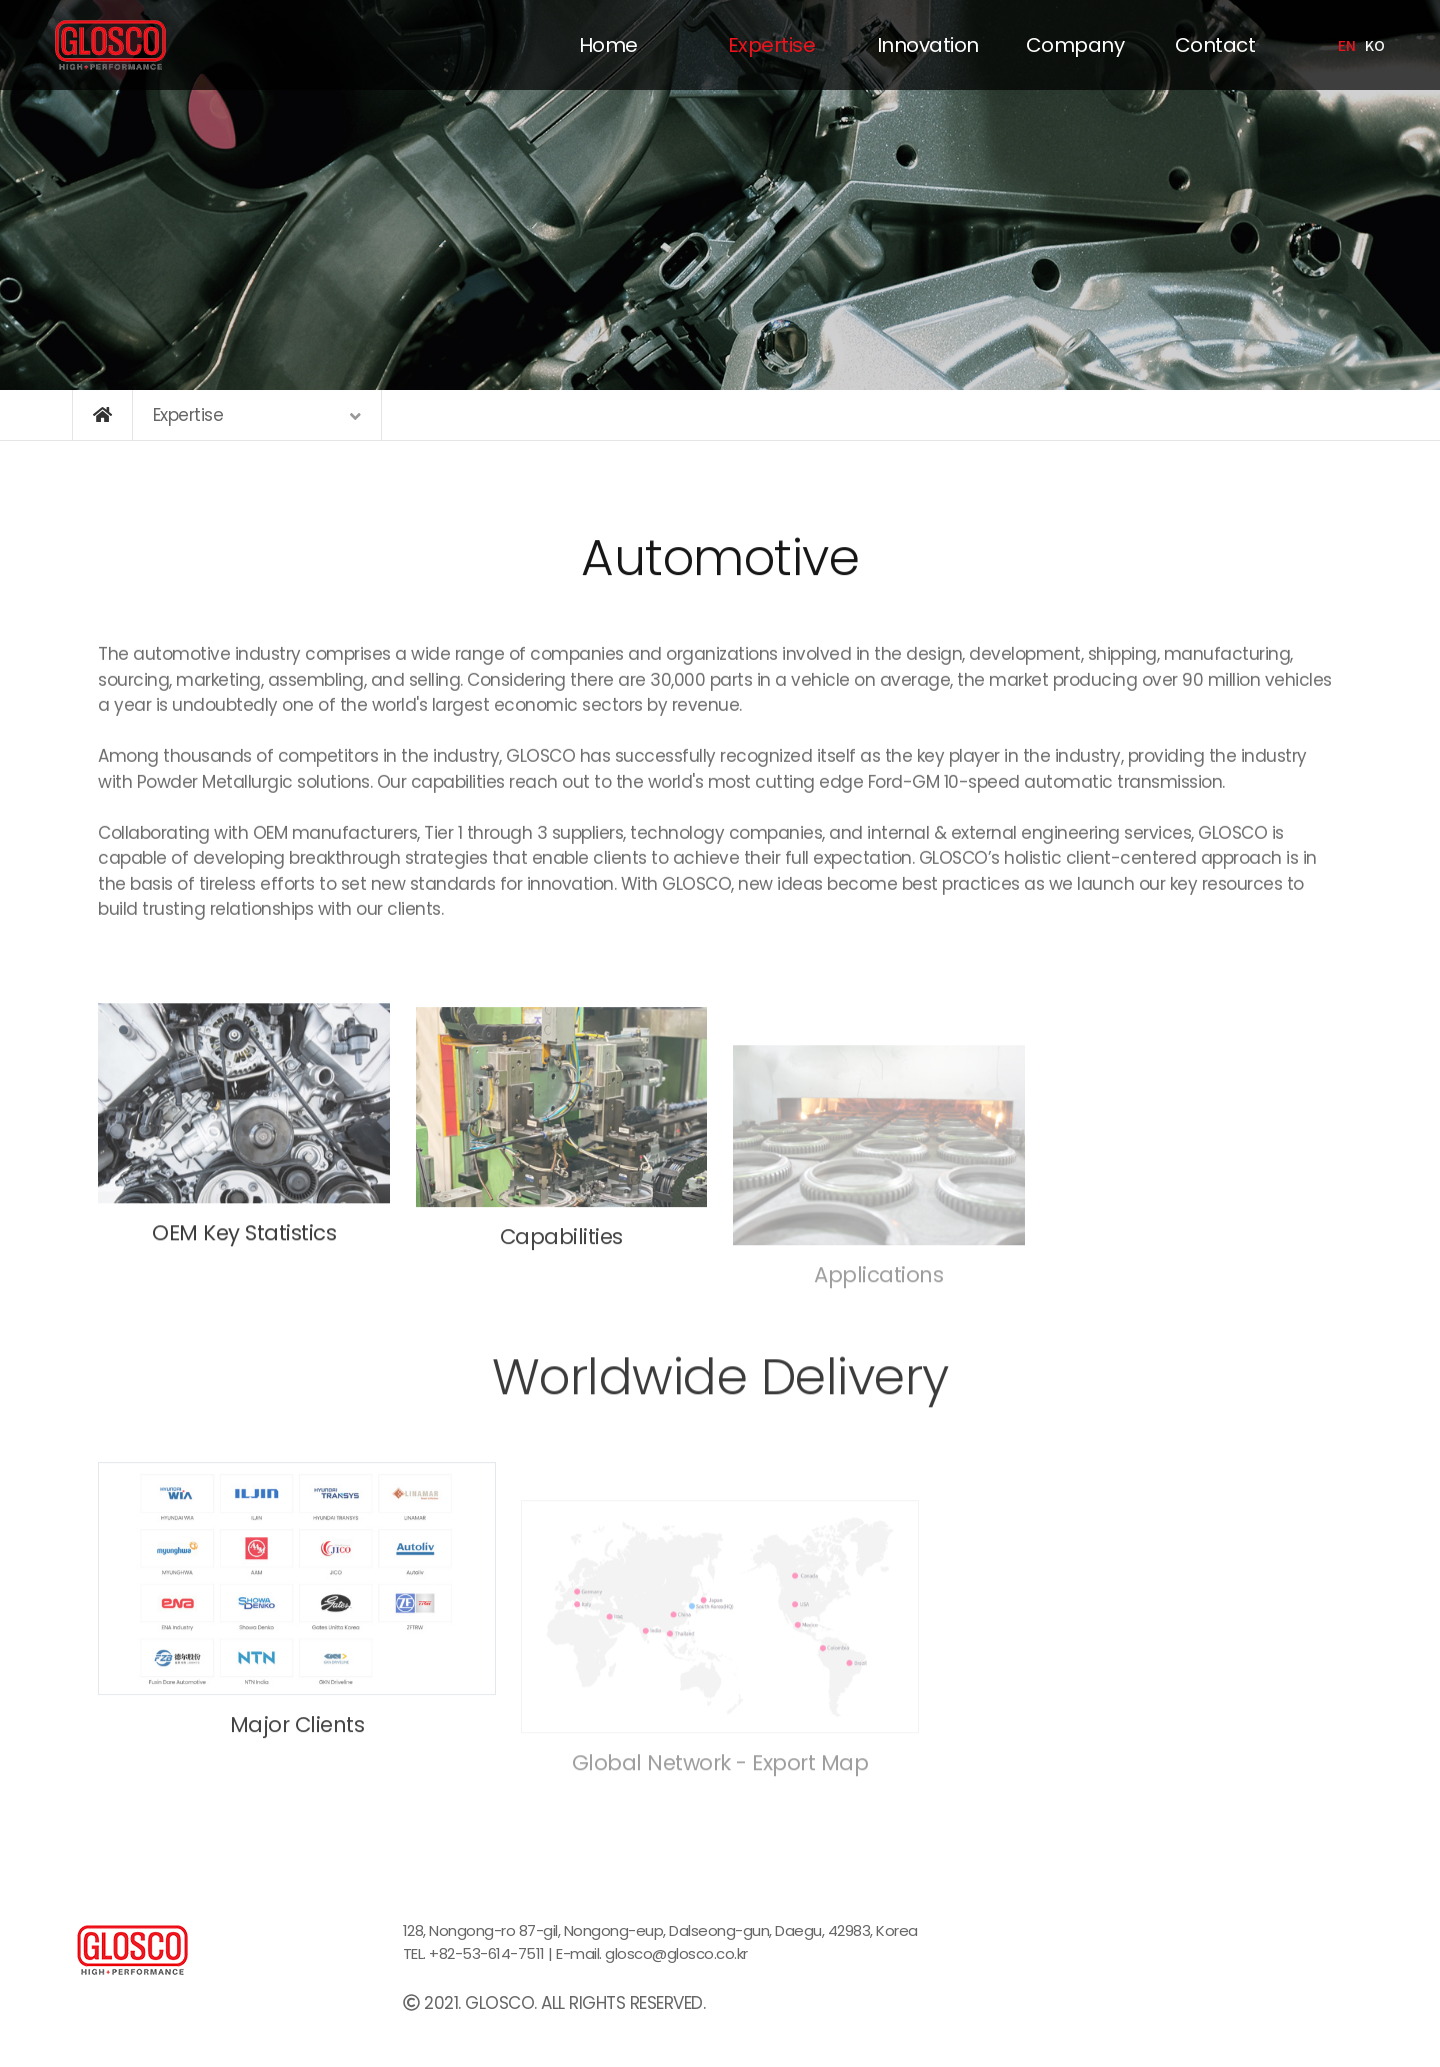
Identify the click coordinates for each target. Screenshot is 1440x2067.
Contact (1215, 45)
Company (1075, 45)
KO (1374, 45)
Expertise (772, 45)
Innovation (928, 45)
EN (1346, 45)
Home (608, 45)
